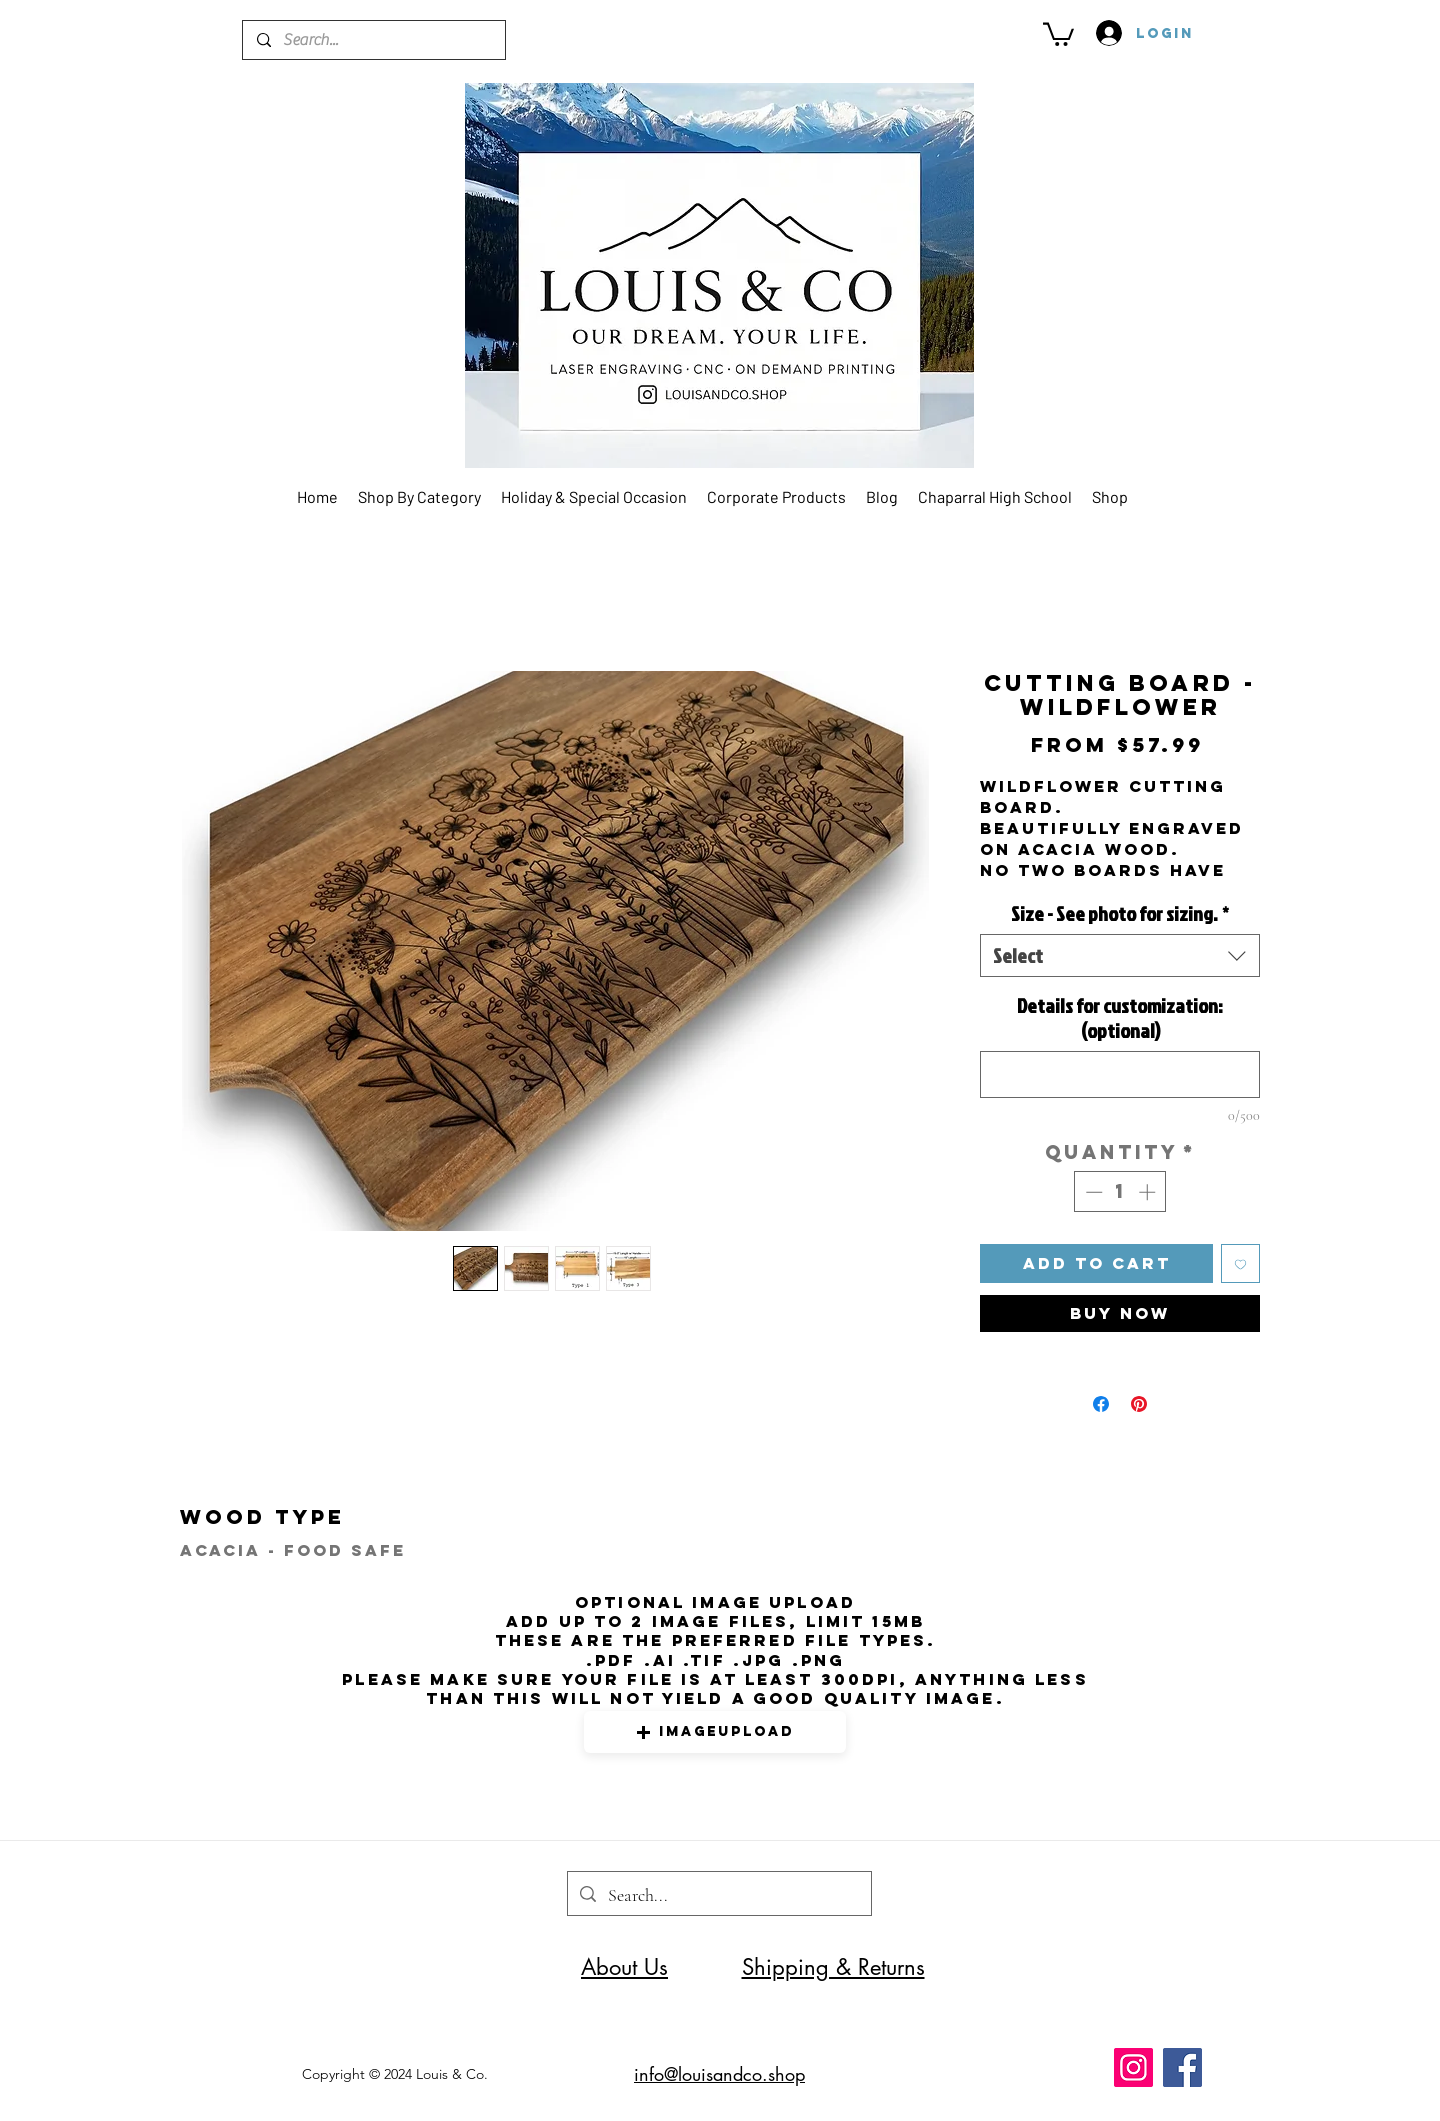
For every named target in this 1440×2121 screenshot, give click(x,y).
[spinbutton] (1120, 1192)
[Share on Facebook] (1101, 1404)
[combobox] (1120, 955)
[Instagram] (1133, 2067)
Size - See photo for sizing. (1120, 913)
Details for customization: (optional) (1120, 1018)
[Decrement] (1092, 1192)
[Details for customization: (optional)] (1120, 1074)
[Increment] (1149, 1192)
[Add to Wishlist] (1240, 1263)
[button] (1058, 33)
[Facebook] (1182, 2067)
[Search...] (373, 40)
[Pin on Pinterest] (1139, 1404)
